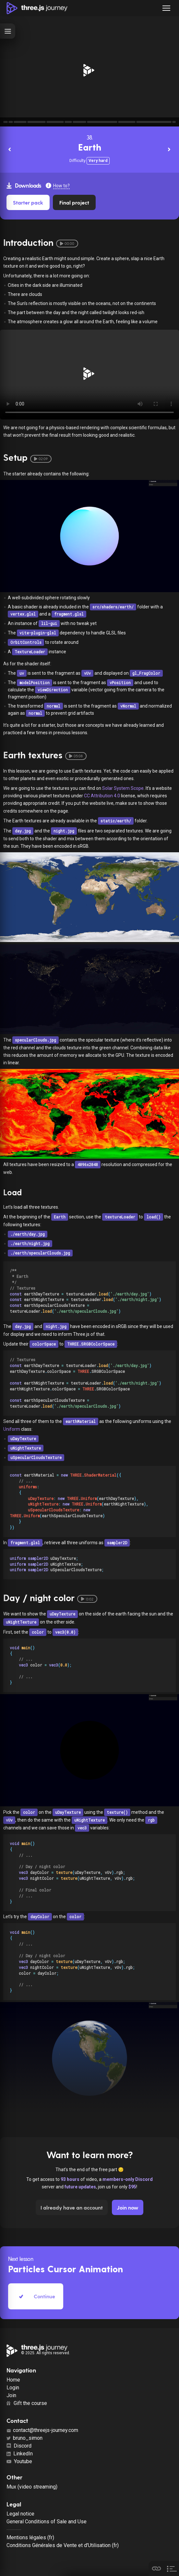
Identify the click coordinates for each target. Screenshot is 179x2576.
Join (11, 2395)
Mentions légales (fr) (30, 2537)
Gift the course (26, 2403)
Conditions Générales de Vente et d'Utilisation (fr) (62, 2545)
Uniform (11, 1429)
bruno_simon (24, 2438)
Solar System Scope (123, 788)
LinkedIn (19, 2453)
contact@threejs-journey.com (42, 2430)
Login (12, 2387)
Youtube (19, 2461)
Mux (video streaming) (31, 2487)
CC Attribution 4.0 (102, 795)
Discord (18, 2446)
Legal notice (20, 2514)
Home (13, 2380)
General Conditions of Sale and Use (46, 2521)
